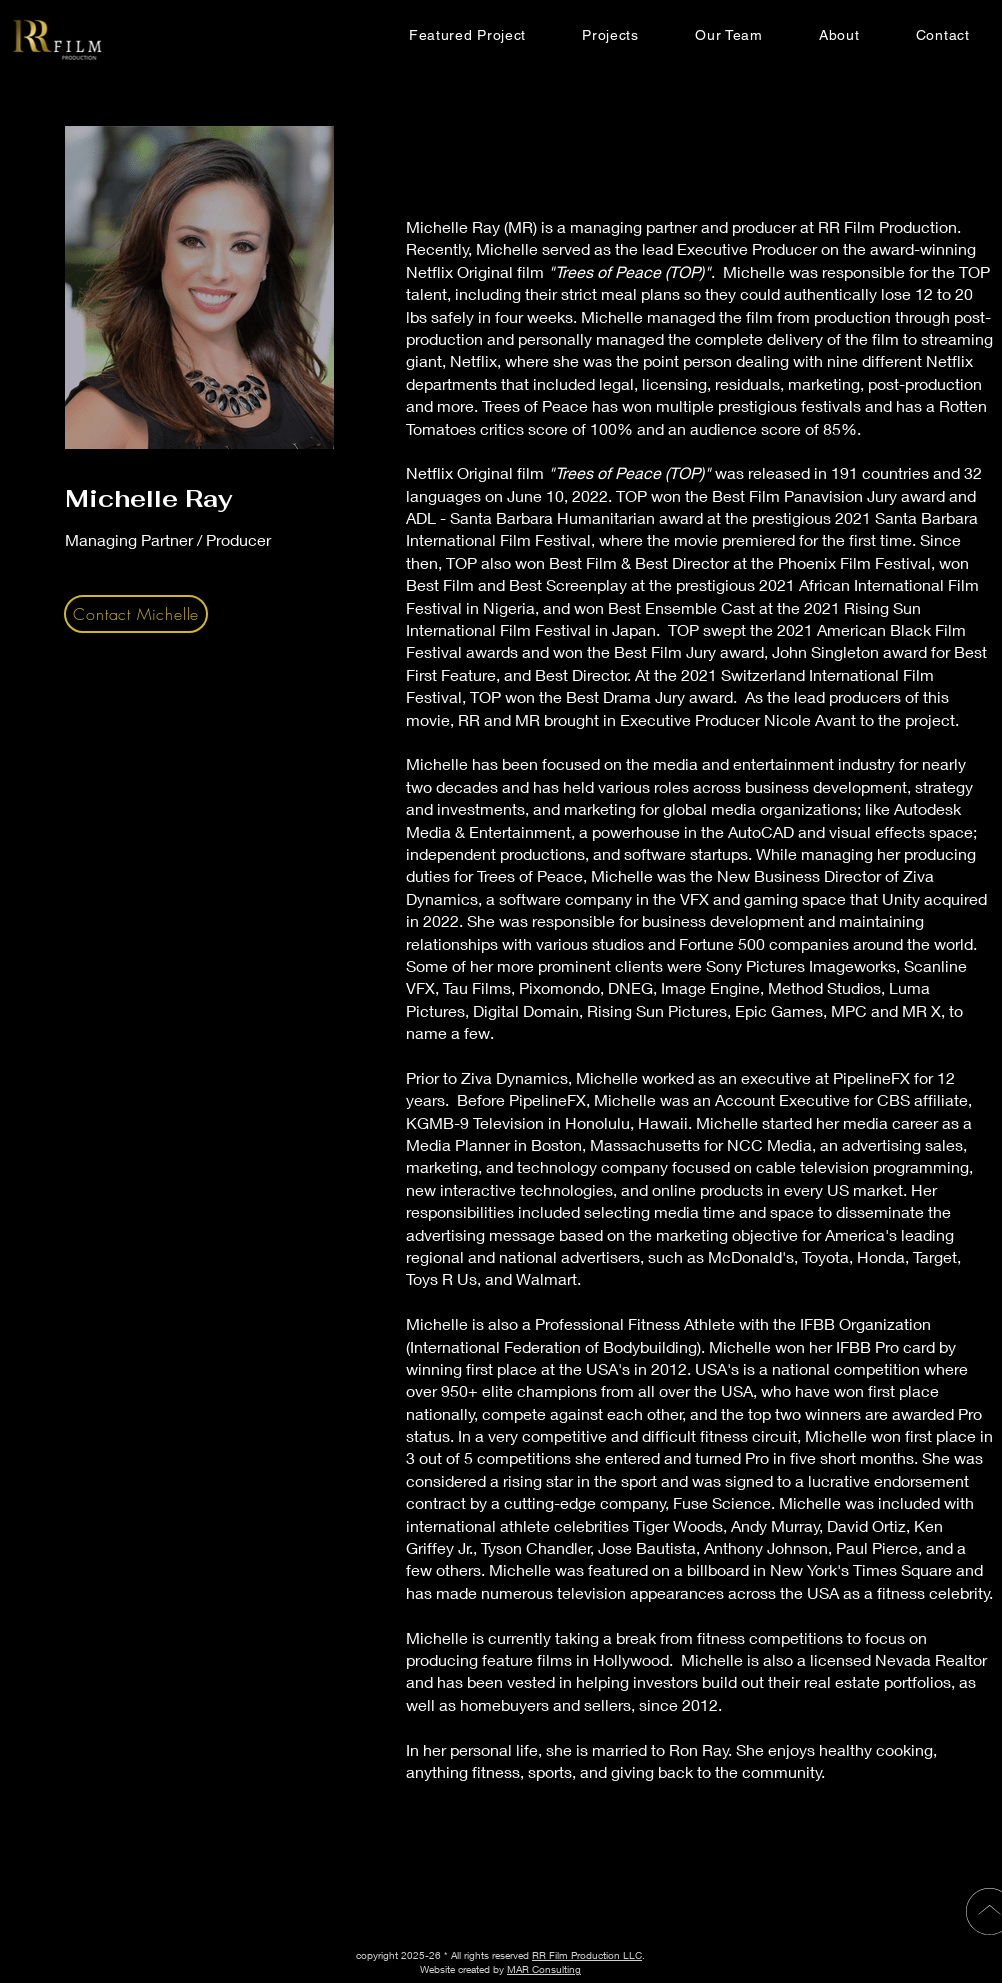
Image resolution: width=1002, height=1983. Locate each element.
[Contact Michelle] (136, 614)
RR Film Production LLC (587, 1955)
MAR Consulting (544, 1969)
